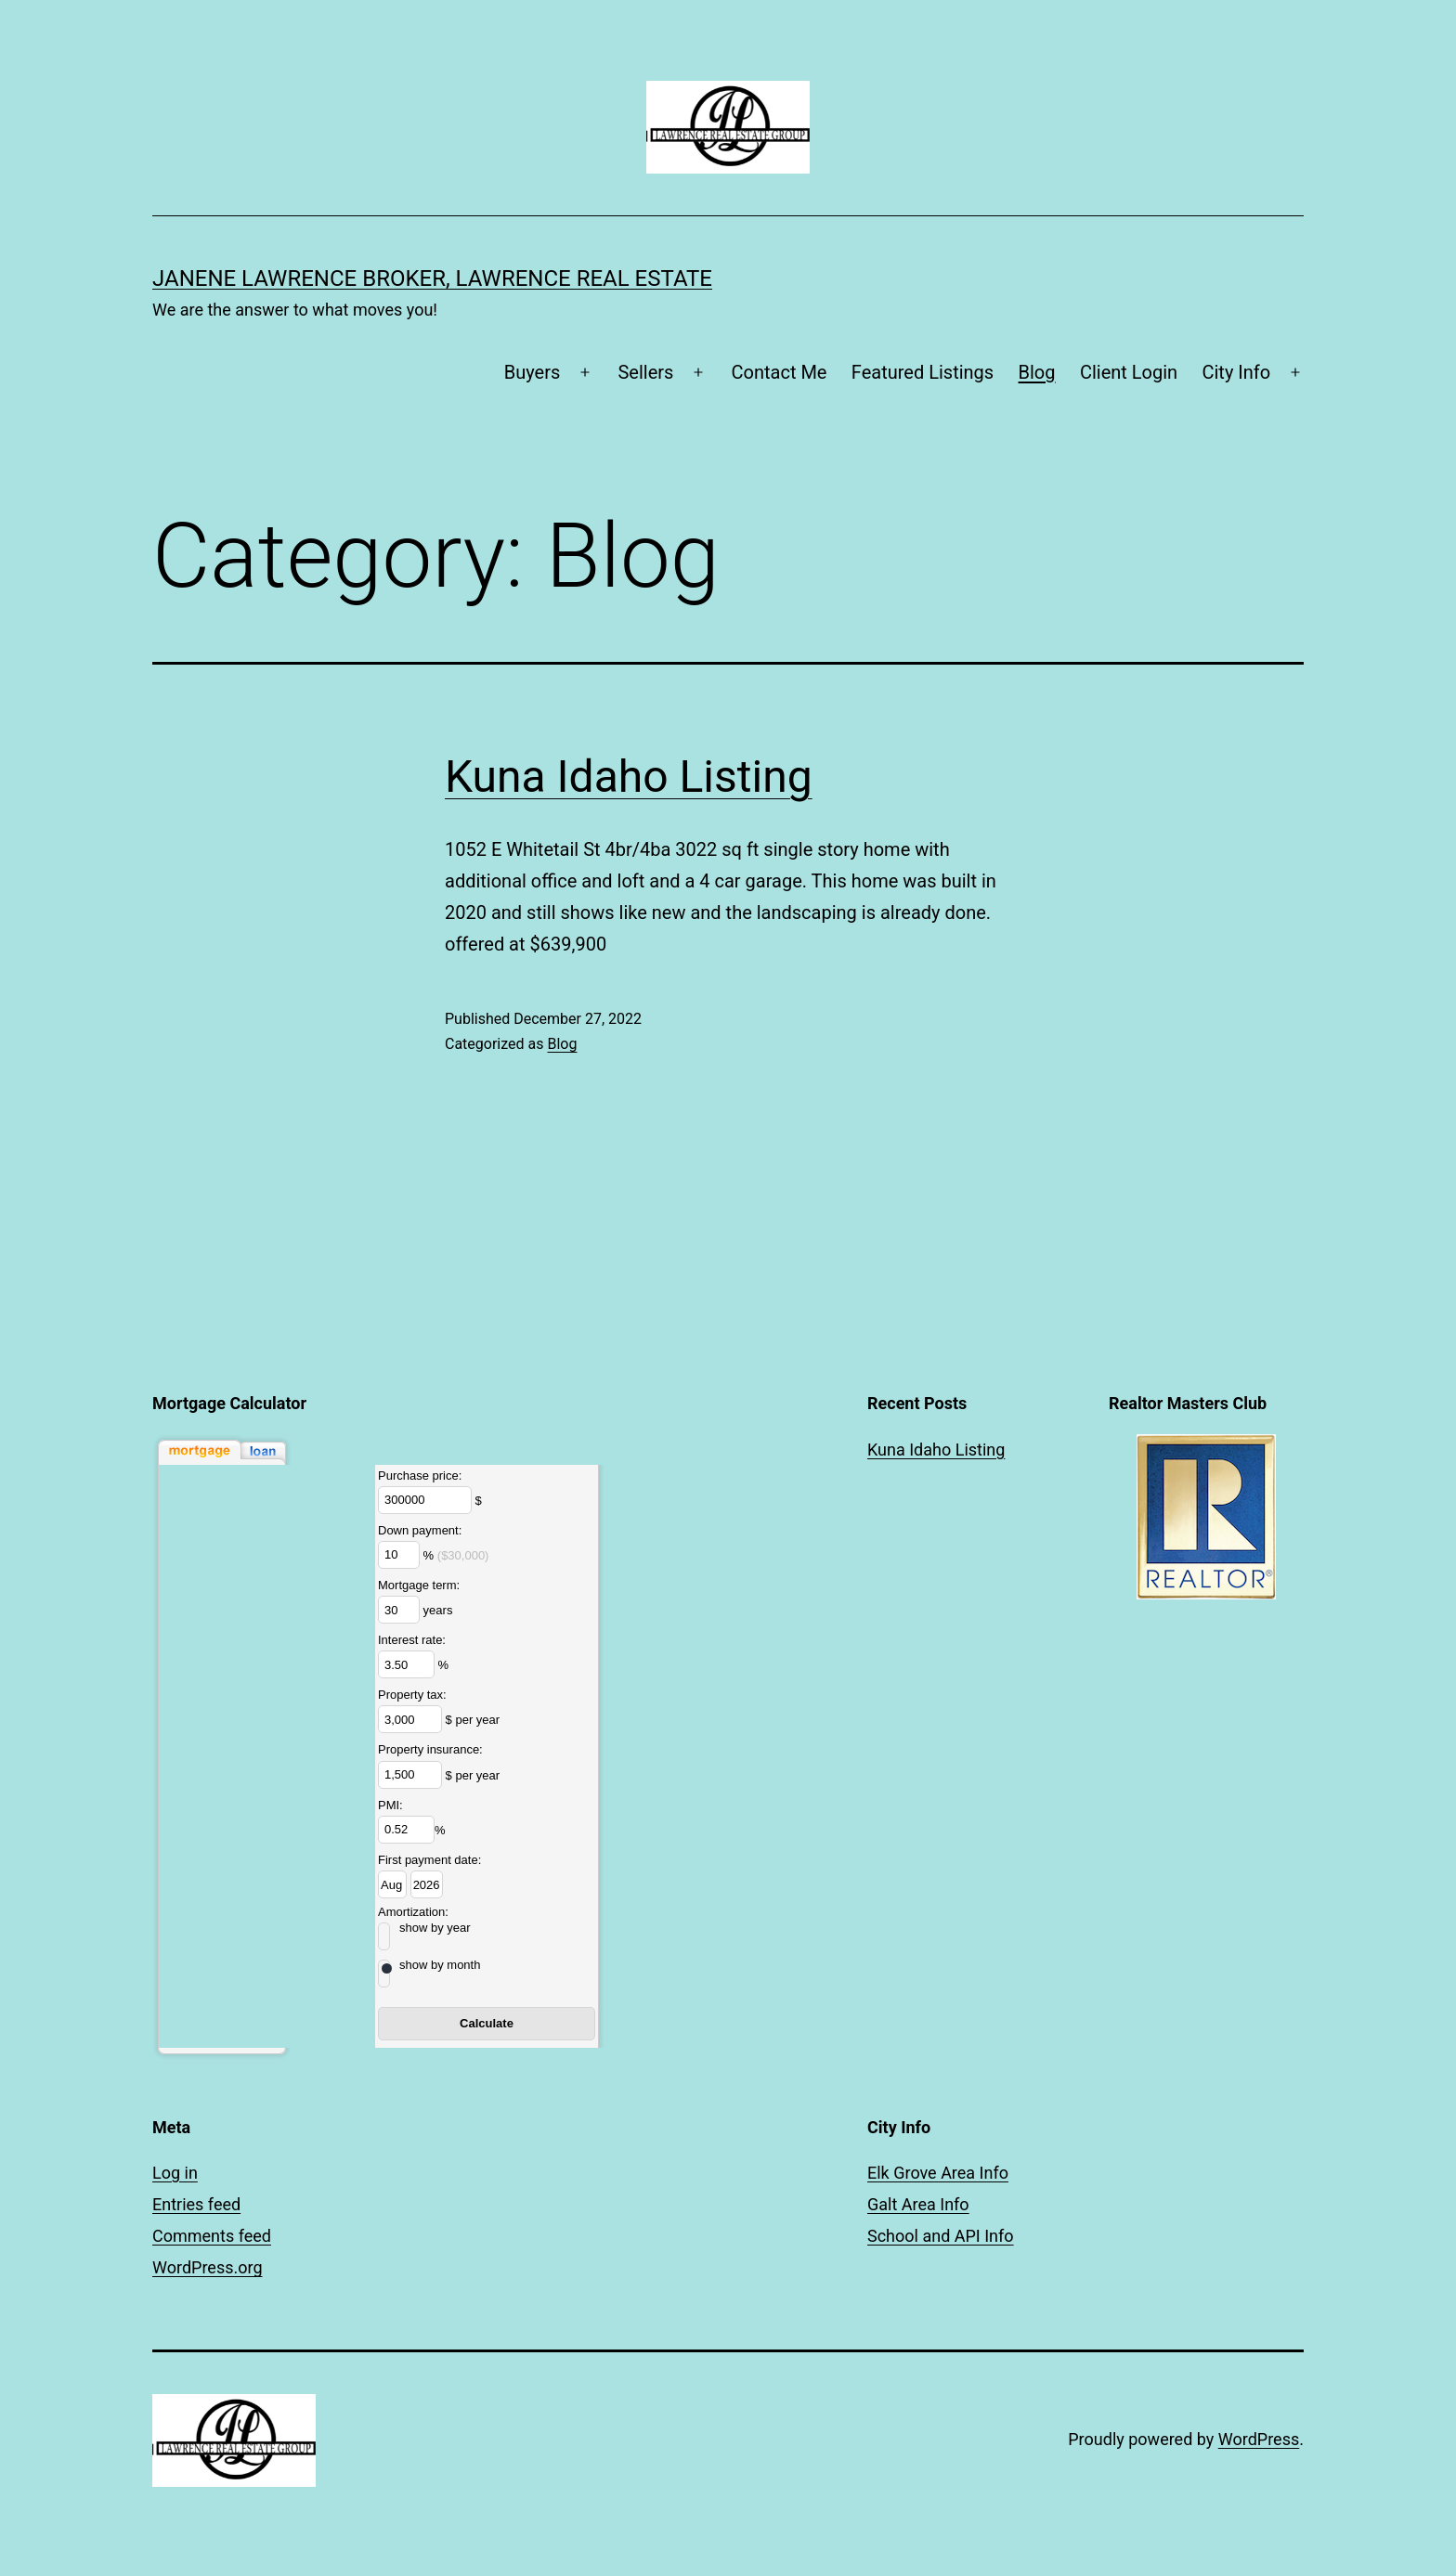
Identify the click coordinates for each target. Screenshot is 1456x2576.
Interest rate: (412, 1640)
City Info (1236, 372)
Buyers (532, 372)
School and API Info (940, 2236)
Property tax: (412, 1695)
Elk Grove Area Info (937, 2172)
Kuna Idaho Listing (628, 776)
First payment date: (429, 1860)
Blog (1037, 372)
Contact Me (779, 372)
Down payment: (420, 1530)
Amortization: (413, 1912)
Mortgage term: (419, 1585)
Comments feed (211, 2236)
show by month (439, 1965)
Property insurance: (430, 1749)
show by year (435, 1928)
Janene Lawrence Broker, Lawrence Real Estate (432, 278)
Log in (175, 2172)
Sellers (645, 372)
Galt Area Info (918, 2204)
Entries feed (196, 2204)
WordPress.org (207, 2267)
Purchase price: (420, 1475)
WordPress (1258, 2439)
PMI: (390, 1805)
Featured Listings (923, 372)
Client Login (1128, 372)
